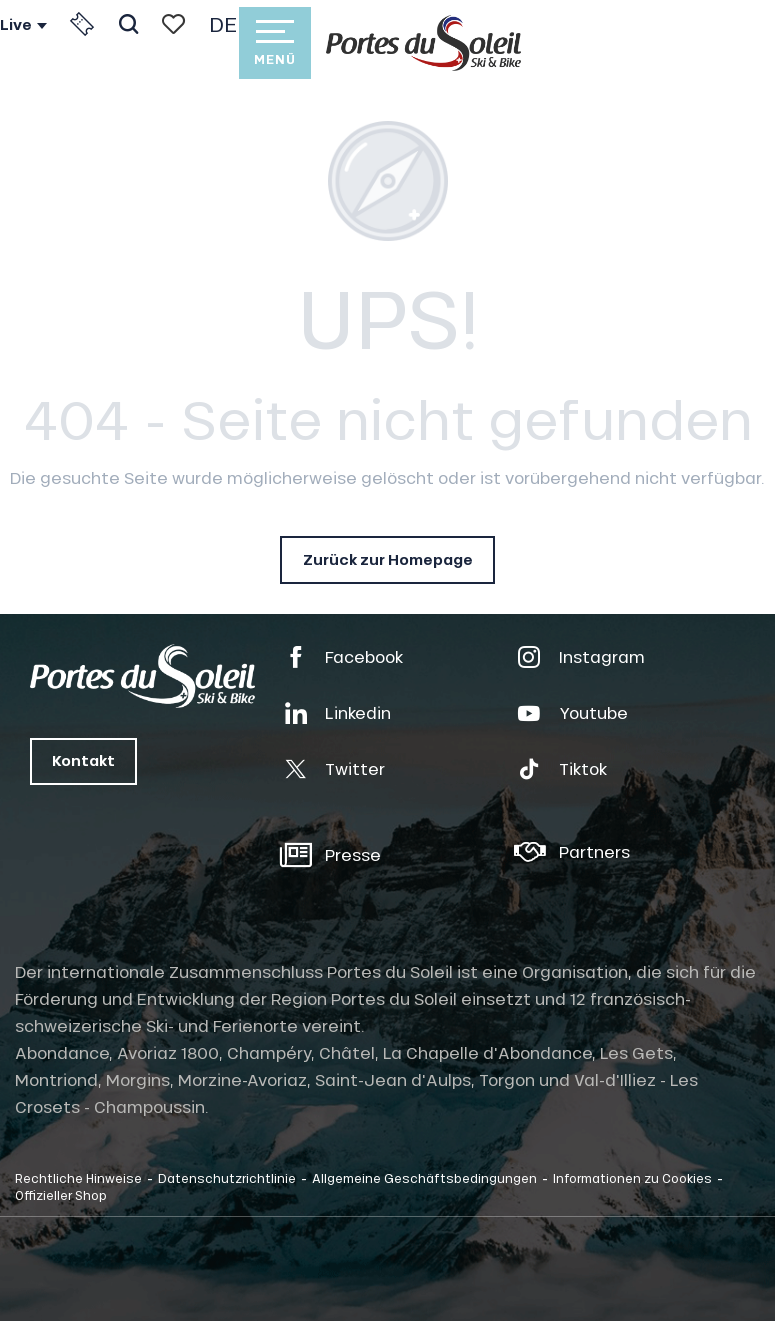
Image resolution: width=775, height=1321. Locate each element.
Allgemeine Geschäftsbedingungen (424, 1178)
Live (16, 25)
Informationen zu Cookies (632, 1178)
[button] (128, 24)
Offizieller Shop (61, 1195)
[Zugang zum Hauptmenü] (275, 43)
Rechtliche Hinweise (78, 1178)
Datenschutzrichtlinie (227, 1178)
